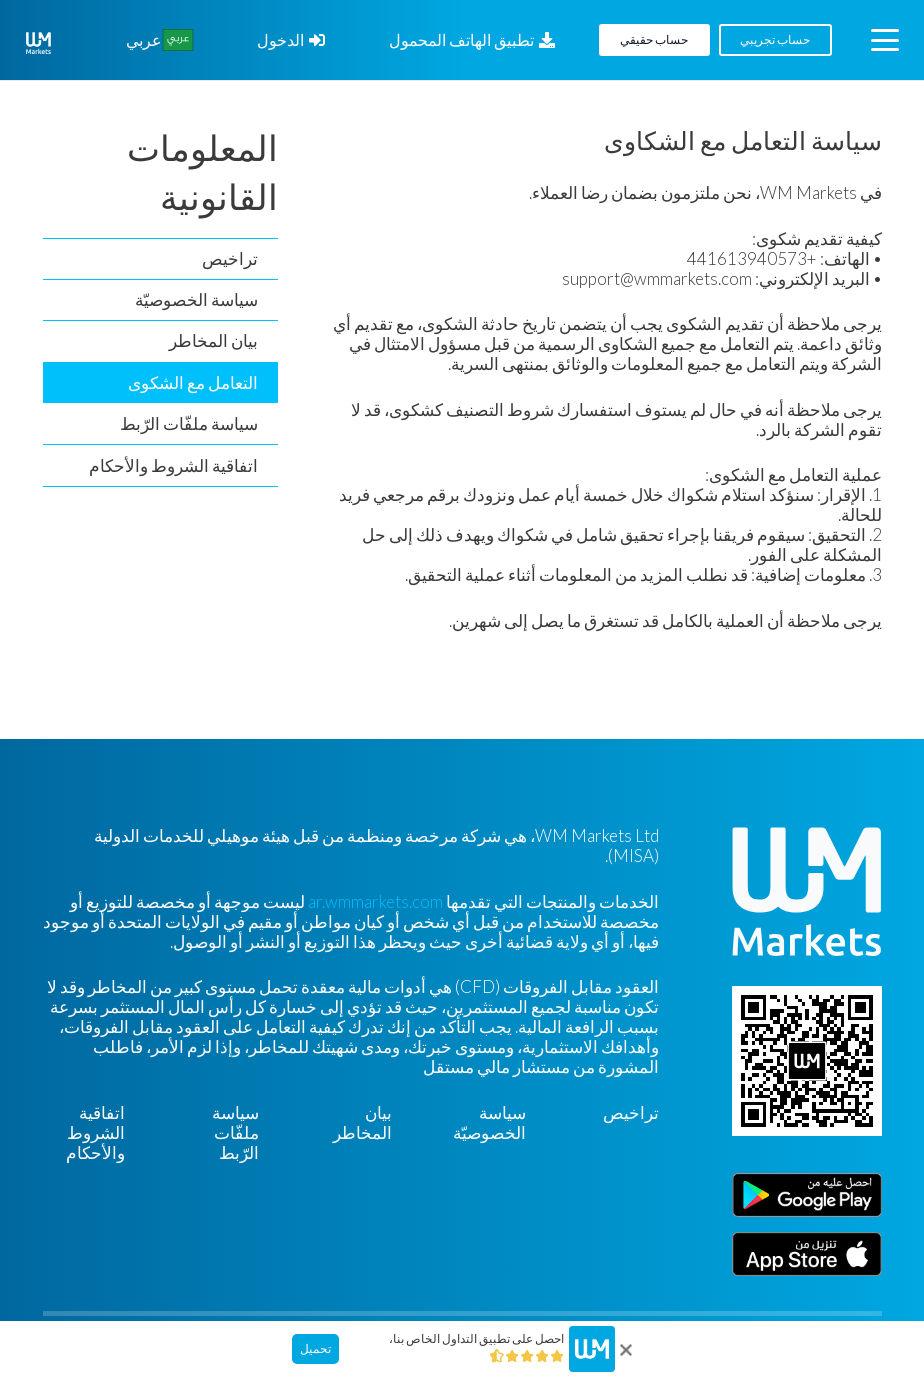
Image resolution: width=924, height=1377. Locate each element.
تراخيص (230, 258)
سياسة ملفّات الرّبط (189, 423)
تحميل (315, 1348)
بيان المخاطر (213, 340)
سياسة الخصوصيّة (196, 299)
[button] (884, 40)
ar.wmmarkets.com (375, 901)
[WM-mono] (38, 43)
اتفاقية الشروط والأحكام (173, 465)
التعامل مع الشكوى (193, 382)
